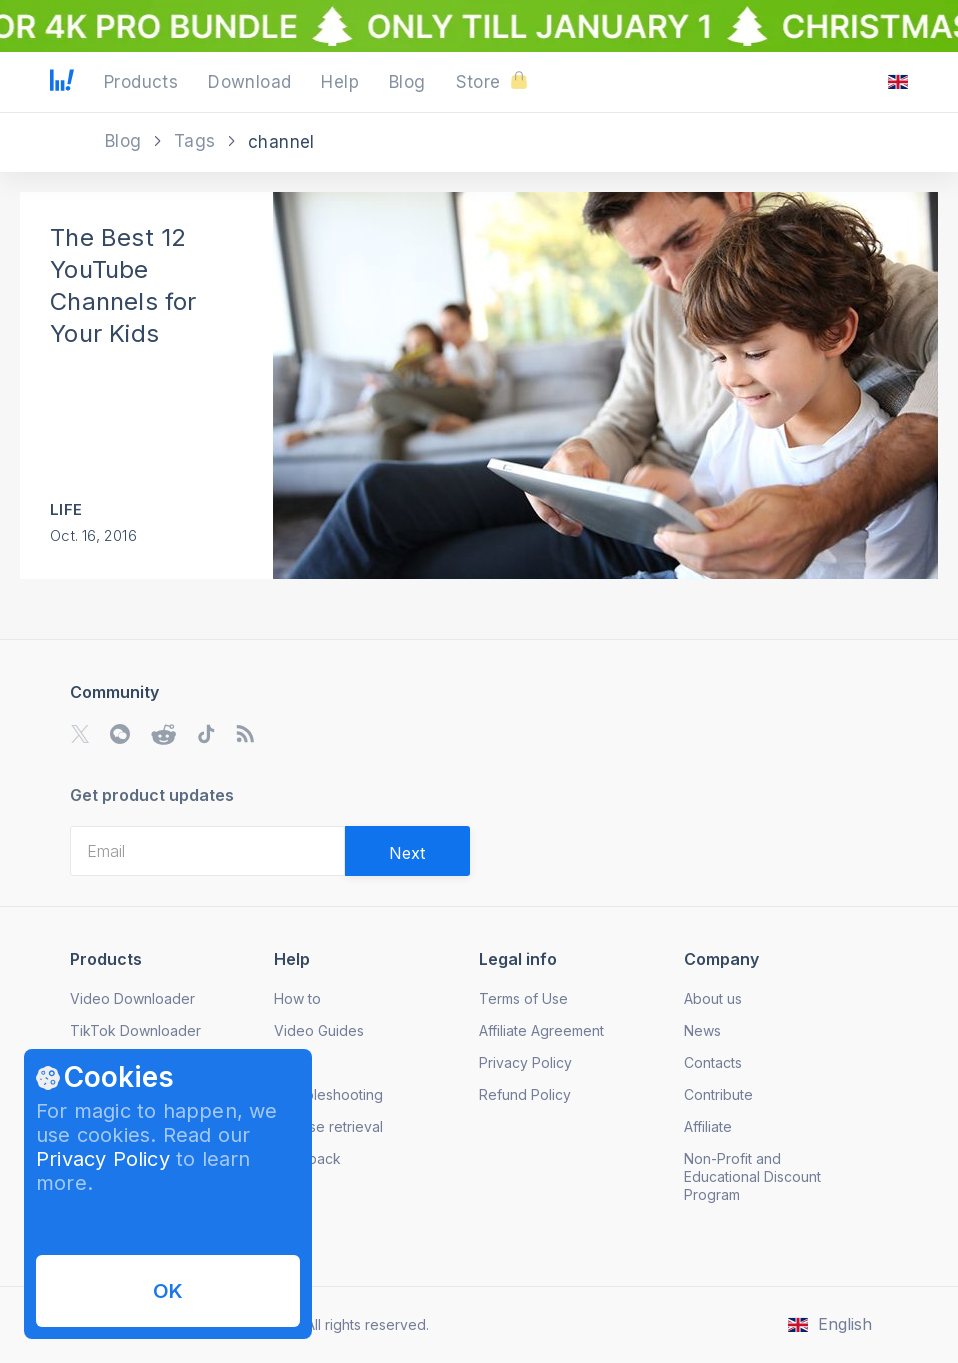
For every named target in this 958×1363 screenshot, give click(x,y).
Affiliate (708, 1126)
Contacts (713, 1062)
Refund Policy (525, 1094)
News (702, 1030)
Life (66, 509)
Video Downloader (132, 998)
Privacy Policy (103, 1159)
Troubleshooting (328, 1094)
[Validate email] (407, 851)
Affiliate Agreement (541, 1030)
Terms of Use (523, 998)
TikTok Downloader (135, 1030)
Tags (197, 141)
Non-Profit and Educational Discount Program (752, 1176)
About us (713, 998)
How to (297, 998)
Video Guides (319, 1030)
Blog (126, 141)
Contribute (718, 1094)
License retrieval (328, 1126)
